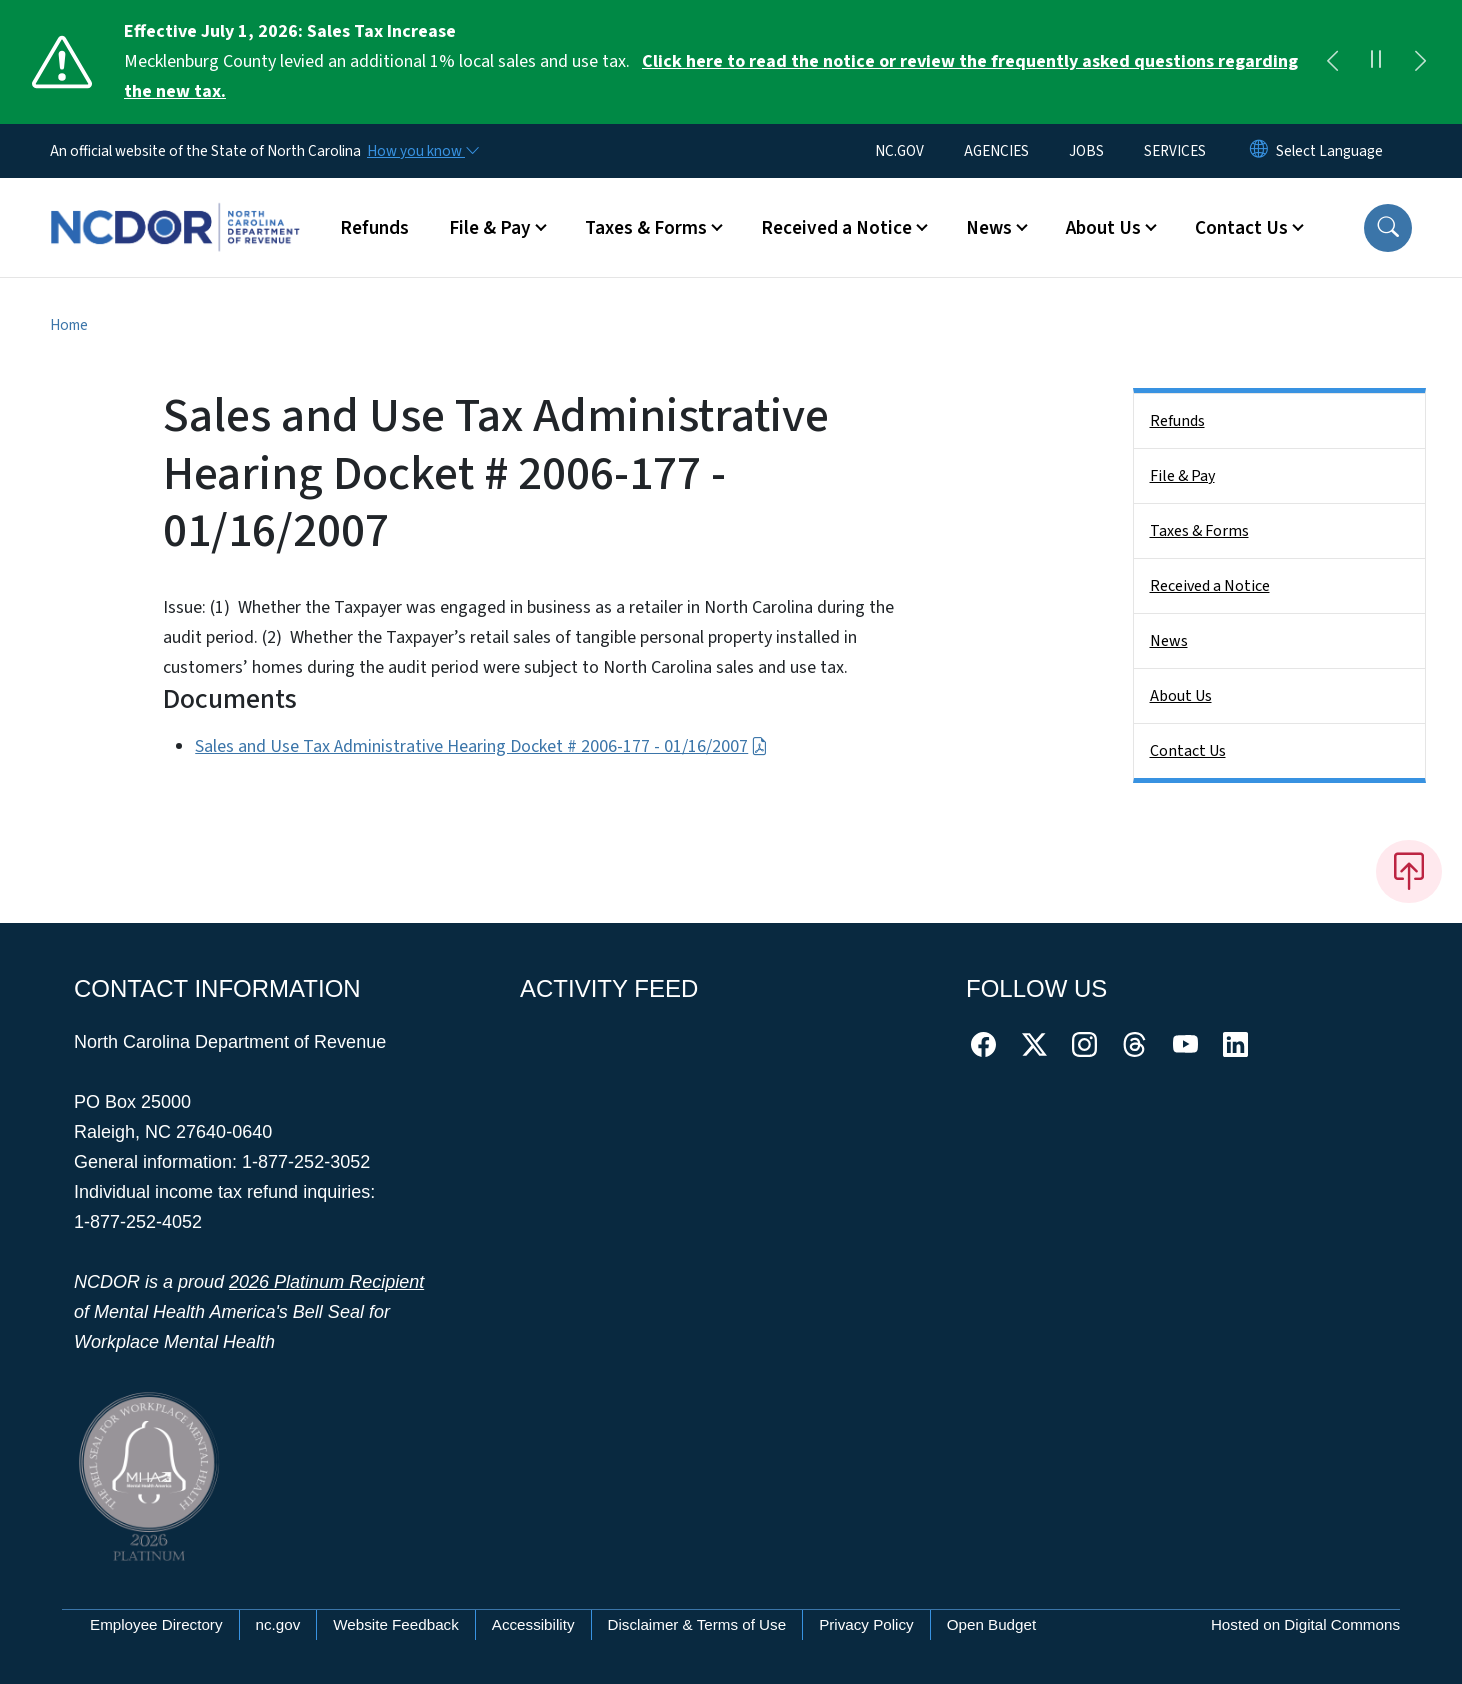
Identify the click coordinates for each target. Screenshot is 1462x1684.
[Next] (1420, 62)
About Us (1181, 696)
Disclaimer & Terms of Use (697, 1624)
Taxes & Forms (1199, 531)
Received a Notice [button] (836, 228)
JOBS (1086, 151)
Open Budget (992, 1624)
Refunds (374, 228)
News (1169, 641)
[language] (1329, 151)
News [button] (989, 228)
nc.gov (278, 1624)
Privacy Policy (866, 1624)
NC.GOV (899, 151)
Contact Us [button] (1241, 228)
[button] (1388, 228)
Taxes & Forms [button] (646, 228)
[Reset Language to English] (1259, 151)
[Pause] (1376, 62)
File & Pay (1182, 476)
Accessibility (533, 1624)
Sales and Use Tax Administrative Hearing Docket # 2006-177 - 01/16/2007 (481, 746)
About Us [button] (1103, 228)
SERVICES (1175, 151)
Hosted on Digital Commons (1305, 1624)
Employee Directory (156, 1624)
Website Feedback (396, 1624)
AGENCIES (996, 151)
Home (69, 325)
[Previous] (1332, 62)
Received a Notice (1210, 586)
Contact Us (1188, 751)
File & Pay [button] (490, 228)
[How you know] (422, 151)
